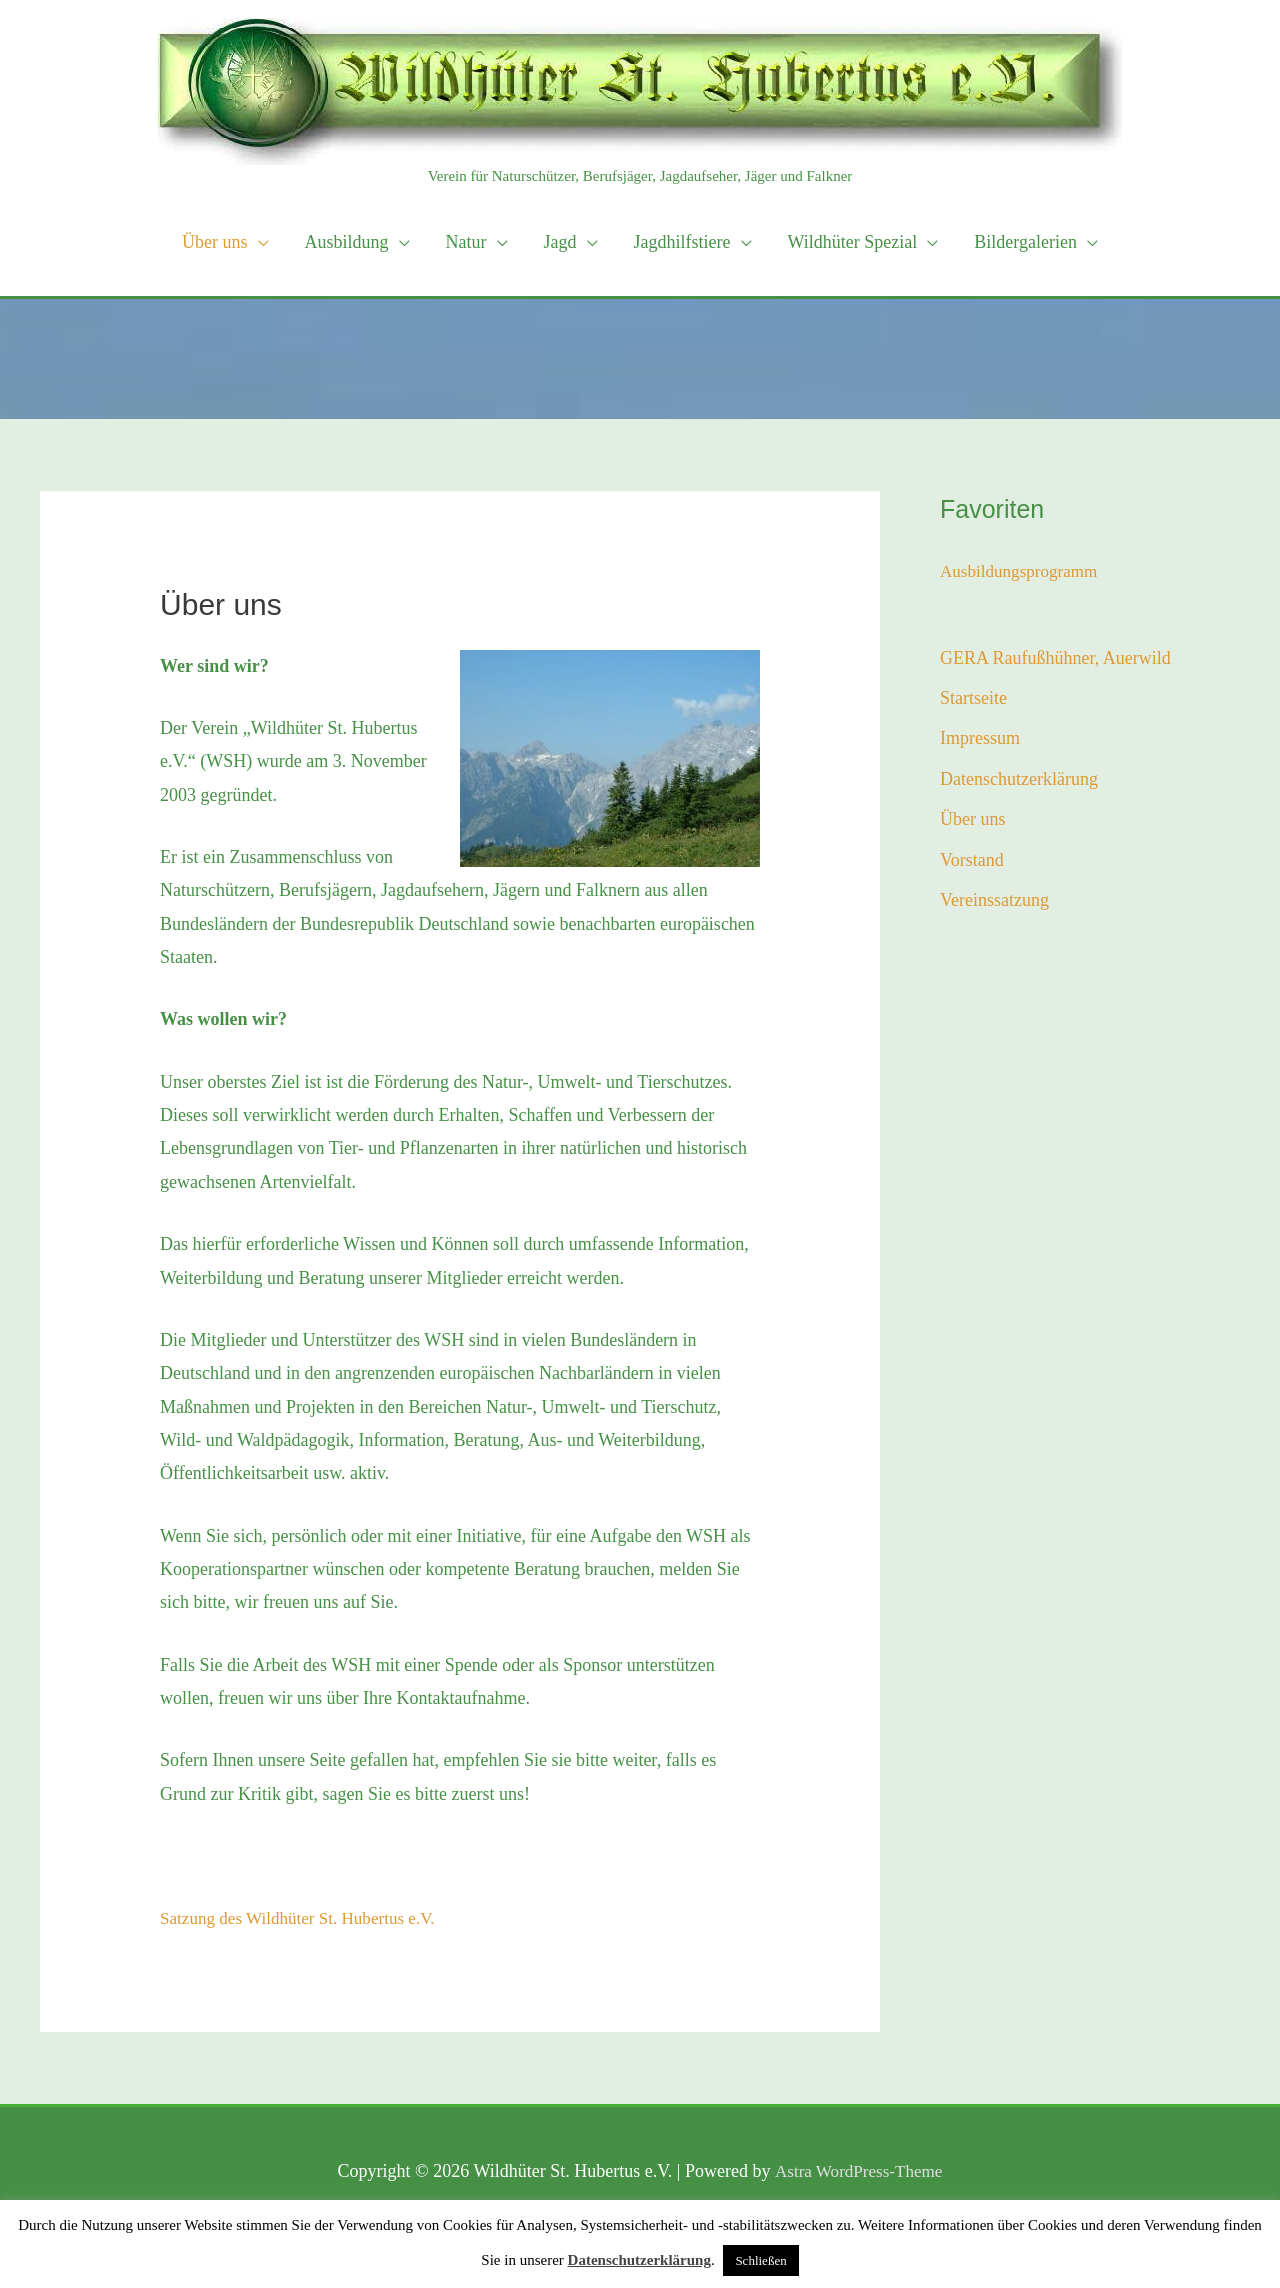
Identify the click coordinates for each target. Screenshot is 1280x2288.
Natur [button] (466, 242)
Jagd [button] (560, 242)
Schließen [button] (760, 2260)
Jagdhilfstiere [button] (682, 242)
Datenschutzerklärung (1019, 779)
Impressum (980, 738)
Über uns (973, 819)
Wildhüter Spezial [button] (853, 242)
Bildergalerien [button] (1025, 242)
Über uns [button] (215, 242)
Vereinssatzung (994, 900)
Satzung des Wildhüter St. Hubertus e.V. (305, 1918)
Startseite (973, 698)
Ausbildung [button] (347, 242)
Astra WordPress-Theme (858, 2171)
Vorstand (972, 860)
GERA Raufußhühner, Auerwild (1055, 657)
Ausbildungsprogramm (1023, 571)
